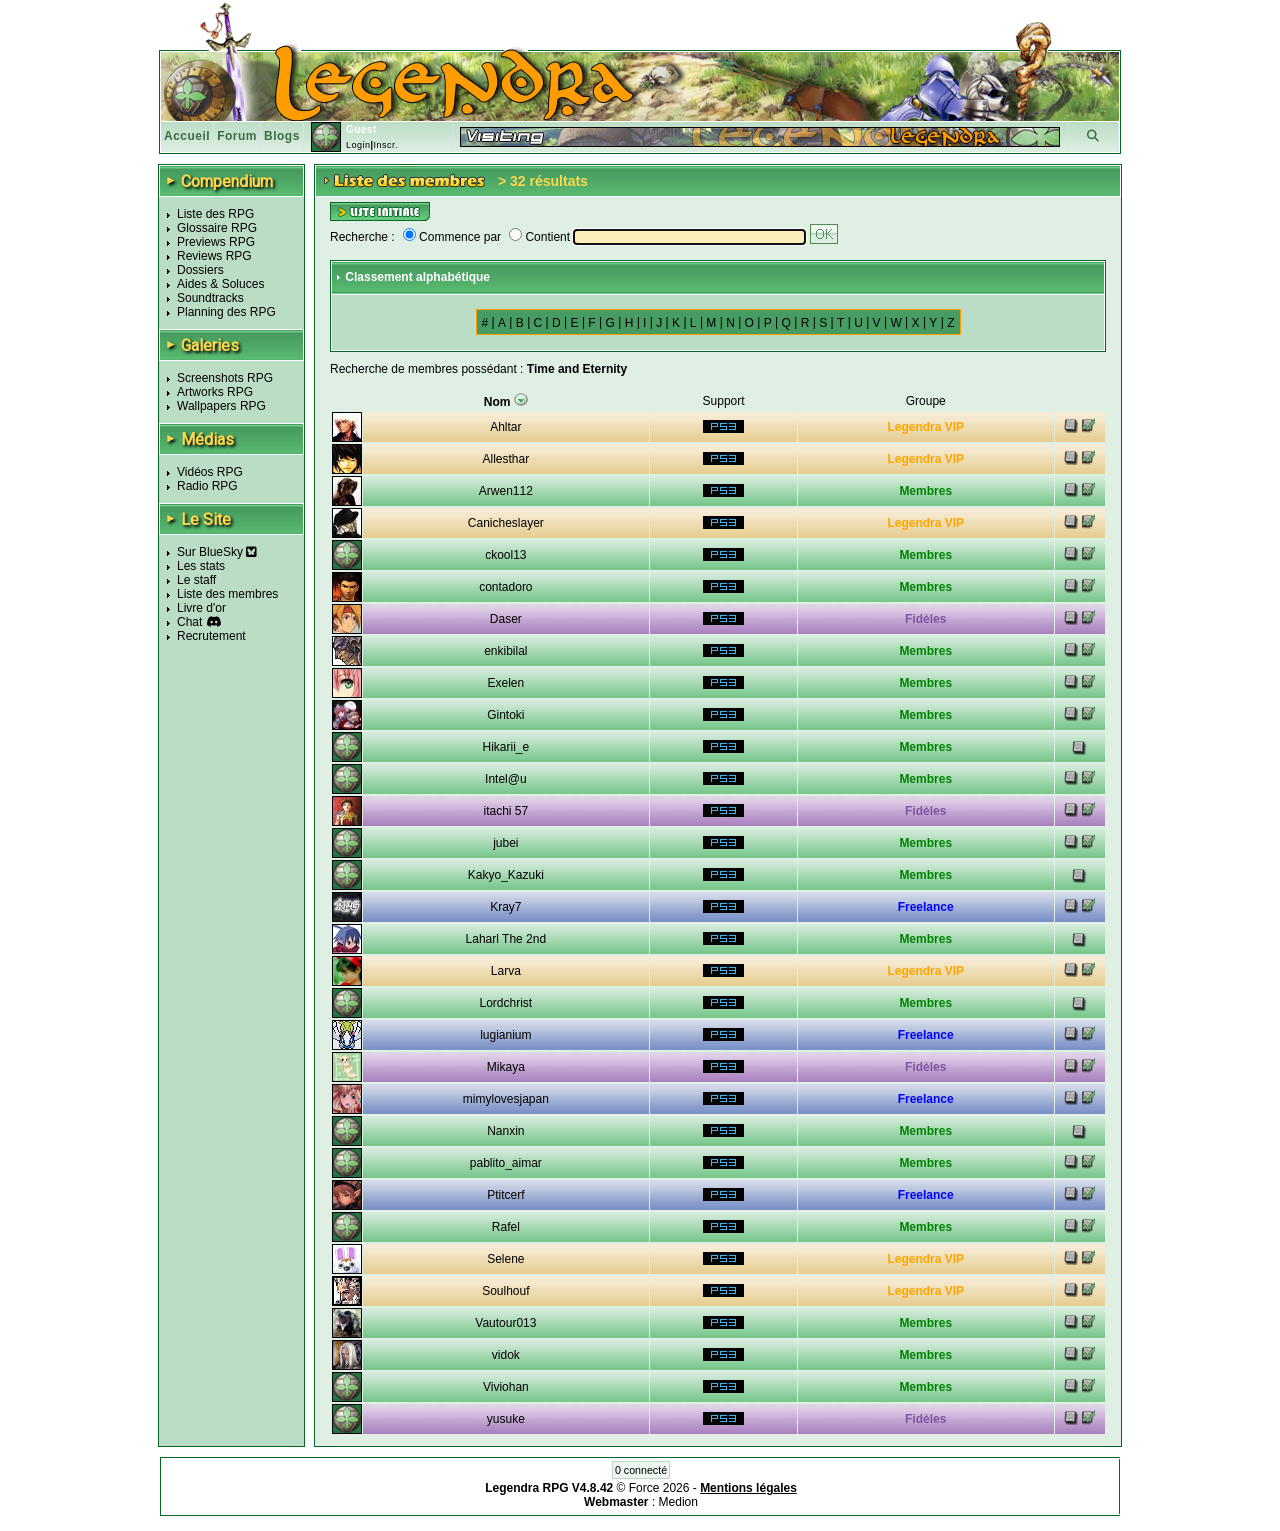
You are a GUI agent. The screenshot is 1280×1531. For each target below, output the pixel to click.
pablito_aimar (506, 1163)
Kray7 (505, 907)
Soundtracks (210, 298)
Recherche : (362, 237)
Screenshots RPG (225, 378)
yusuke (506, 1419)
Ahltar (505, 427)
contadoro (505, 587)
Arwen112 (506, 491)
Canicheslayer (506, 523)
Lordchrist (506, 1003)
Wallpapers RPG (221, 406)
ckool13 (505, 555)
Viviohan (506, 1387)
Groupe (926, 401)
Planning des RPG (226, 312)
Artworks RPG (215, 392)
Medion (678, 1502)
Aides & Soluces (220, 284)
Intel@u (506, 779)
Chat (189, 622)
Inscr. (385, 145)
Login (358, 145)
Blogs (282, 136)
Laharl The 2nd (506, 939)
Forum (237, 136)
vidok (506, 1355)
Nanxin (505, 1131)
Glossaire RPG (217, 228)
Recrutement (211, 636)
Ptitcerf (505, 1195)
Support (724, 401)
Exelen (506, 683)
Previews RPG (216, 242)
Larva (506, 971)
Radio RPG (207, 486)
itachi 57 (506, 811)
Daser (506, 619)
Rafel (506, 1227)
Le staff (196, 580)
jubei (505, 843)
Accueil (187, 136)
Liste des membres (227, 594)
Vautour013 (505, 1323)
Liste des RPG (215, 214)
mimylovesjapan (506, 1099)
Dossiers (200, 270)
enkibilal (505, 651)
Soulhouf (505, 1291)
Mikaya (506, 1067)
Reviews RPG (214, 256)
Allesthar (506, 459)
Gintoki (505, 715)
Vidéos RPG (210, 472)
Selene (505, 1259)
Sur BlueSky (217, 552)
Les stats (201, 566)
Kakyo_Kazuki (506, 875)
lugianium (505, 1035)
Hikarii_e (506, 747)
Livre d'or (201, 608)
